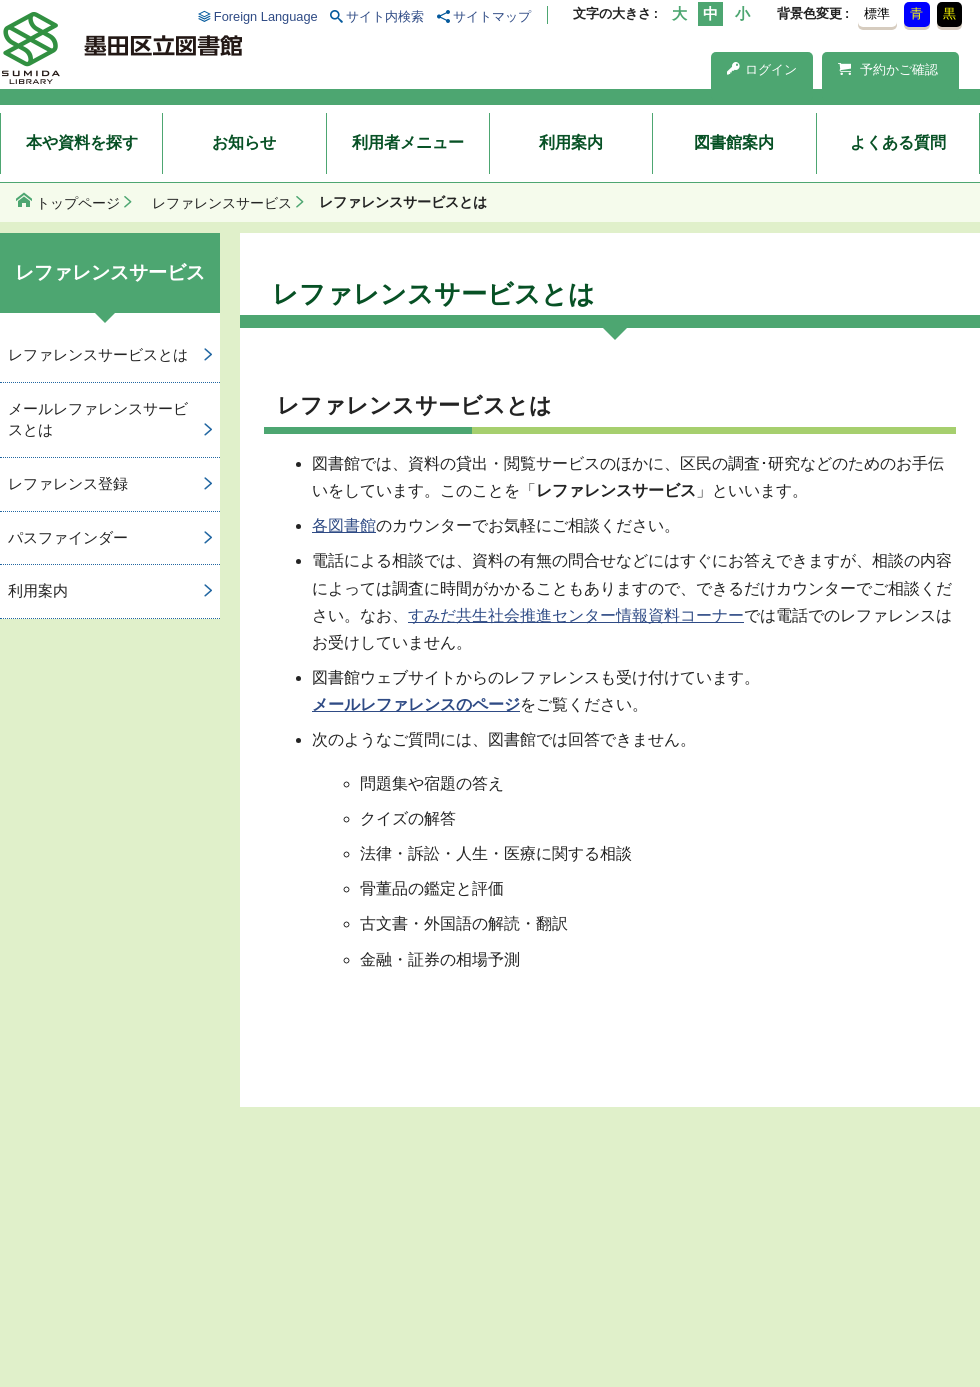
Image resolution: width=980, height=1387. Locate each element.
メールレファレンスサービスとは (98, 419)
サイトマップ (492, 16)
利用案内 (571, 142)
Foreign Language (266, 16)
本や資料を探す (82, 142)
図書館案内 (734, 142)
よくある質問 (898, 142)
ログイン (762, 69)
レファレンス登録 (68, 483)
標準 (877, 13)
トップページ (78, 203)
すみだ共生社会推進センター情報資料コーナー (576, 615)
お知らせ (244, 142)
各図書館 (344, 525)
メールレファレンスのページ (416, 704)
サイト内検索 (385, 16)
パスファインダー (68, 537)
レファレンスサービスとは (98, 354)
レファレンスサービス (222, 203)
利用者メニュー (408, 142)
